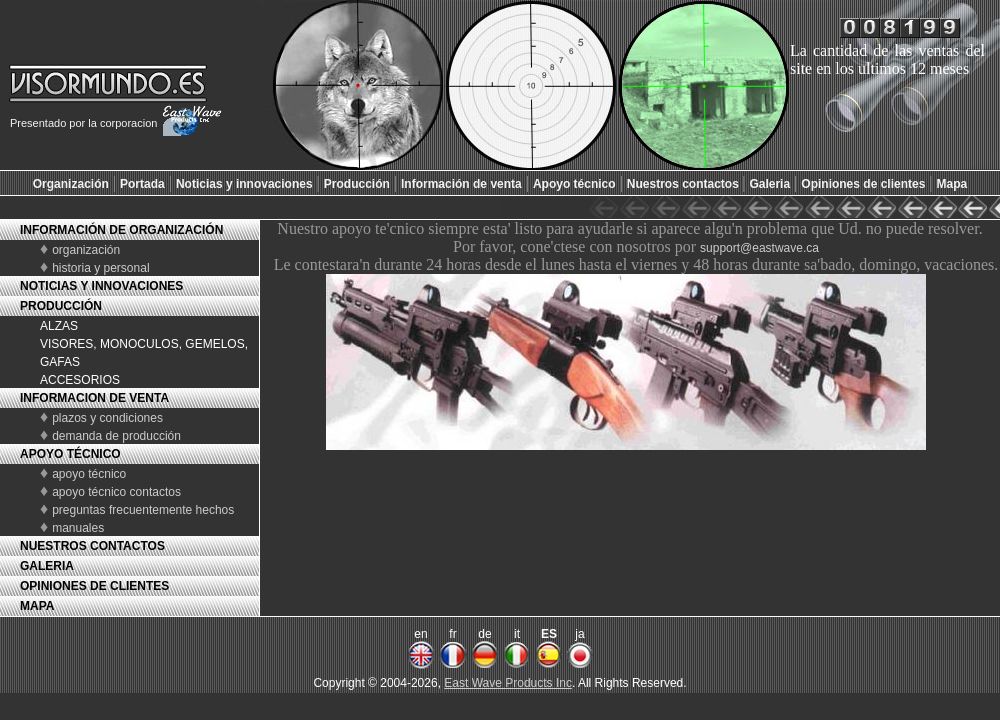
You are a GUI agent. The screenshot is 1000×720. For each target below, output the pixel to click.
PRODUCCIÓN (61, 306)
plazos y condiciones (107, 418)
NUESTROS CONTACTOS (92, 546)
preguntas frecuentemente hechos (143, 510)
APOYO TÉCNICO (70, 454)
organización (86, 250)
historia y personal (100, 268)
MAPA (37, 606)
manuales (78, 528)
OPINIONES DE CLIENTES (94, 586)
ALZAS (59, 326)
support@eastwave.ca (759, 248)
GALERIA (47, 566)
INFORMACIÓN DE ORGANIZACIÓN (121, 230)
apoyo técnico (89, 474)
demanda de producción (116, 436)
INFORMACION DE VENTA (94, 398)
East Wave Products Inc (508, 683)
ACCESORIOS (80, 380)
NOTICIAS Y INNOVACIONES (101, 286)
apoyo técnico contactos (116, 492)
